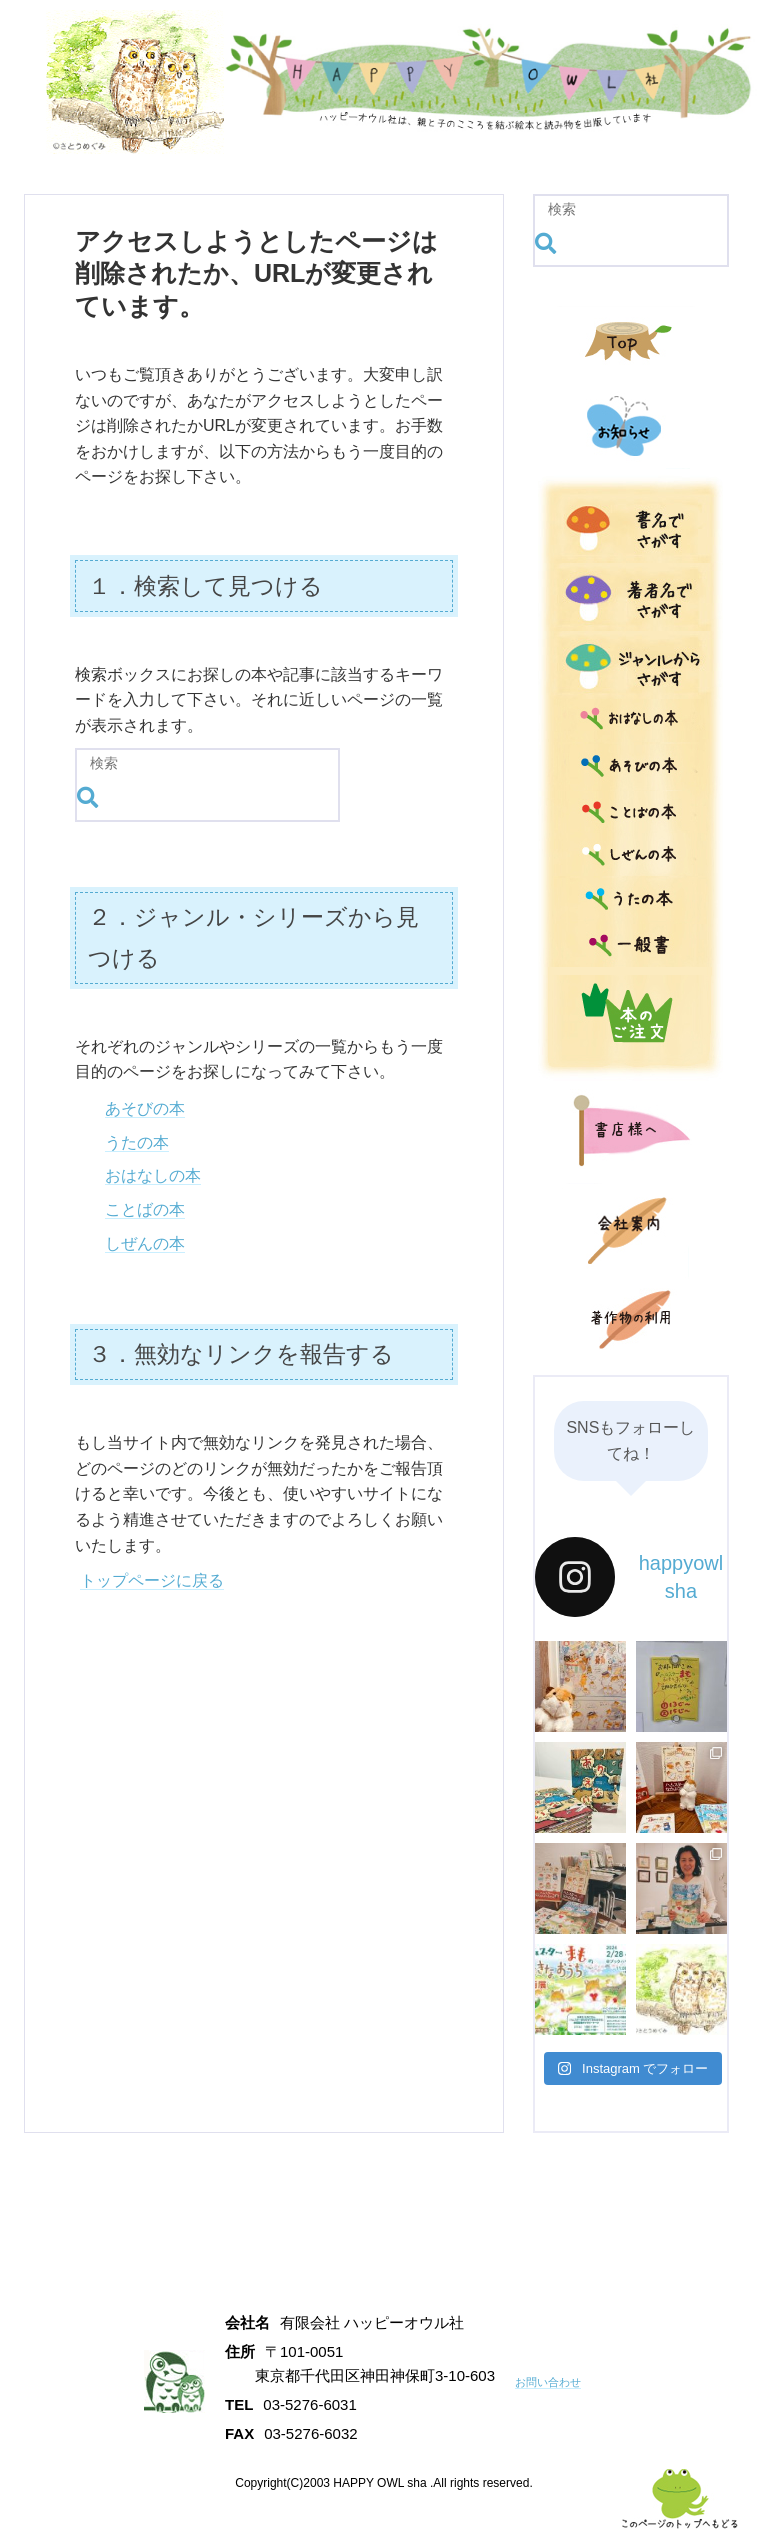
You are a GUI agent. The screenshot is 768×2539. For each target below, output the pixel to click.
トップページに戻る (152, 1580)
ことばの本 (145, 1209)
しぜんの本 (145, 1243)
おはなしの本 (153, 1175)
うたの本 (137, 1142)
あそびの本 (145, 1108)
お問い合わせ (560, 2380)
